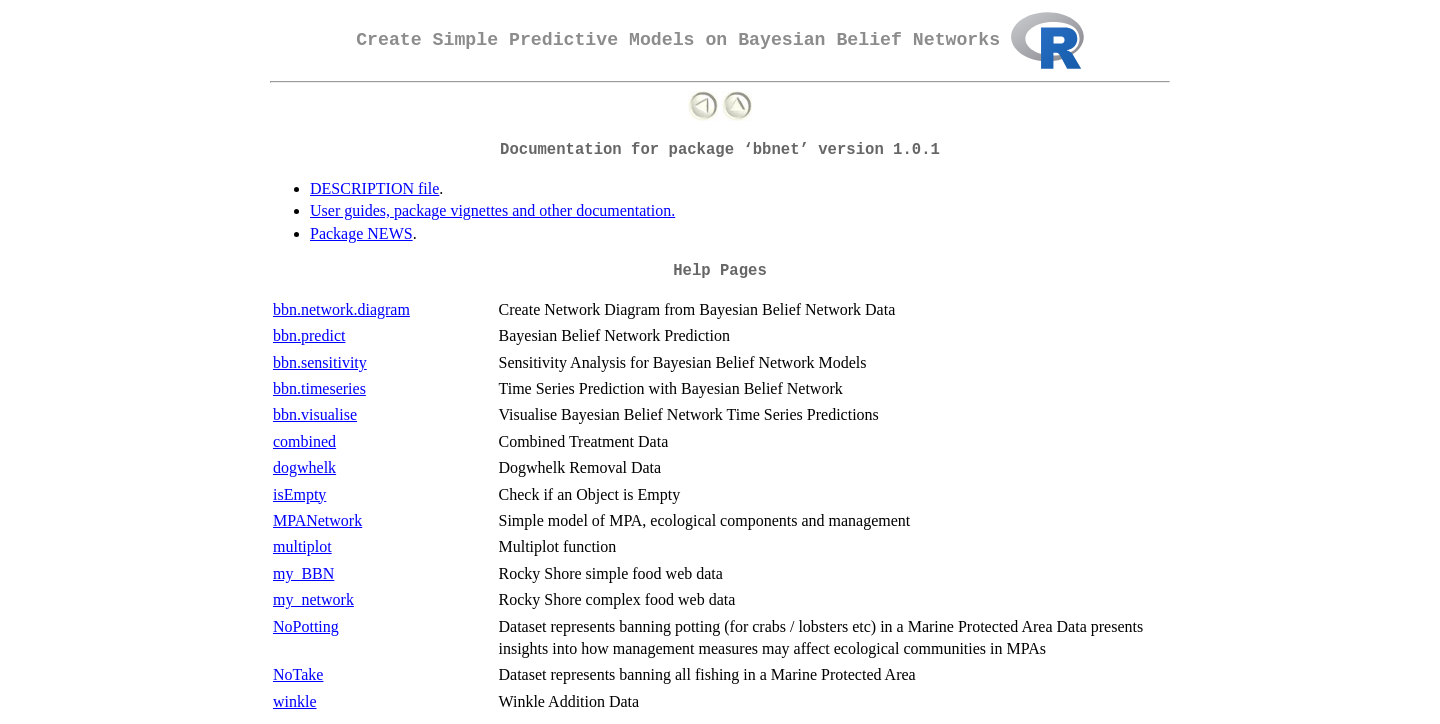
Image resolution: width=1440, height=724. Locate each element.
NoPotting (306, 626)
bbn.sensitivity (320, 362)
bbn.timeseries (319, 388)
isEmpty (299, 494)
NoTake (298, 674)
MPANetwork (317, 520)
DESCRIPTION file (374, 188)
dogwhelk (304, 467)
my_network (313, 599)
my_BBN (303, 573)
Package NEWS (361, 233)
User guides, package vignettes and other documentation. (492, 210)
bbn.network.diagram (341, 309)
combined (304, 441)
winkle (295, 701)
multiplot (302, 546)
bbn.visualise (315, 414)
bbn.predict (309, 335)
